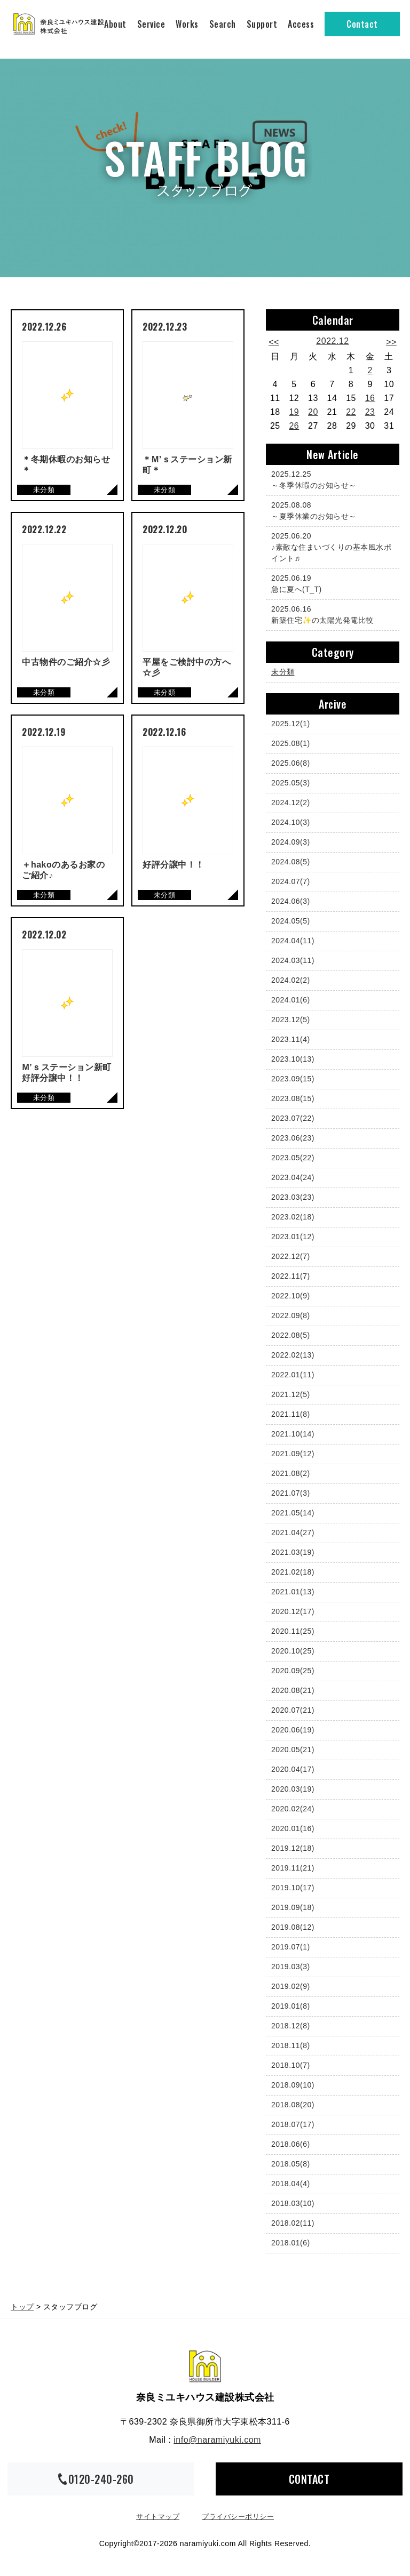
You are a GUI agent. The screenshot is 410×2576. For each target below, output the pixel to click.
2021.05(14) (292, 1512)
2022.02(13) (292, 1355)
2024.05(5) (290, 921)
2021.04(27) (292, 1532)
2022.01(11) (292, 1374)
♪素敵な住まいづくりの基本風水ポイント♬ (331, 547)
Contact (362, 24)
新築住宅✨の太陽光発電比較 (330, 614)
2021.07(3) (290, 1493)
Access (301, 24)
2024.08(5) (290, 861)
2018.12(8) (290, 2025)
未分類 (283, 672)
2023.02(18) (292, 1217)
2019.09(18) (292, 1907)
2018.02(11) (292, 2223)
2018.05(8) (290, 2164)
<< (274, 342)
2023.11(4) (290, 1039)
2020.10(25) (292, 1651)
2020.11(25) (292, 1631)
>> (391, 342)
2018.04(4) (290, 2183)
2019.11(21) (292, 1868)
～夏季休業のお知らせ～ (330, 510)
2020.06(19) (292, 1730)
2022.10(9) (290, 1295)
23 (370, 411)
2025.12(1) (290, 723)
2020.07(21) (292, 1710)
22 (351, 411)
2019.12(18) (292, 1848)
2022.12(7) (290, 1256)
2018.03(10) (292, 2203)
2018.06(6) (290, 2144)
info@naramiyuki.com (217, 2439)
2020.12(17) (292, 1611)
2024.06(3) (290, 901)
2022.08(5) (290, 1335)
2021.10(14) (292, 1434)
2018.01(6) (290, 2242)
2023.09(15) (292, 1078)
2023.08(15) (292, 1098)
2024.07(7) (290, 881)
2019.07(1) (290, 1947)
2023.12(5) (290, 1019)
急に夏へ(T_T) (330, 583)
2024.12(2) (290, 802)
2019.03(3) (290, 1966)
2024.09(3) (290, 842)
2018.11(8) (290, 2045)
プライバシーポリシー (238, 2517)
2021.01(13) (292, 1591)
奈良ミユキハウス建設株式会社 (205, 2366)
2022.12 (332, 341)
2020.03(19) (292, 1789)
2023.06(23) (292, 1138)
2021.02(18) (292, 1572)
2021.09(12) (292, 1453)
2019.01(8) (290, 2006)
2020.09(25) (292, 1670)
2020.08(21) (292, 1690)
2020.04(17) (292, 1769)
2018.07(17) (292, 2124)
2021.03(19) (292, 1552)
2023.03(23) (292, 1197)
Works (187, 24)
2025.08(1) (290, 743)
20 (313, 411)
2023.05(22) (292, 1157)
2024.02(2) (290, 980)
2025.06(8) (290, 763)
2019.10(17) (292, 1887)
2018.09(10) (292, 2085)
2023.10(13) (292, 1059)
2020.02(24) (292, 1808)
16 (370, 398)
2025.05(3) (290, 783)
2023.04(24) (292, 1177)
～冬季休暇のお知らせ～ (330, 479)
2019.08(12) (292, 1927)
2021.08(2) (290, 1473)
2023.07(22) (292, 1118)
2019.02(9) (290, 1986)
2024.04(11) (292, 940)
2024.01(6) (290, 1000)
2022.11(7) (290, 1276)
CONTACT (309, 2479)
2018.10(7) (290, 2065)
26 (294, 425)
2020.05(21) (292, 1749)
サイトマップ (157, 2517)
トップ (22, 2306)
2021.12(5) (290, 1394)
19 (294, 411)
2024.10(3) (290, 822)
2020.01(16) (292, 1828)
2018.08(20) (292, 2104)
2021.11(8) (290, 1414)
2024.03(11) (292, 960)
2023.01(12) (292, 1236)
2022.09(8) (290, 1315)
